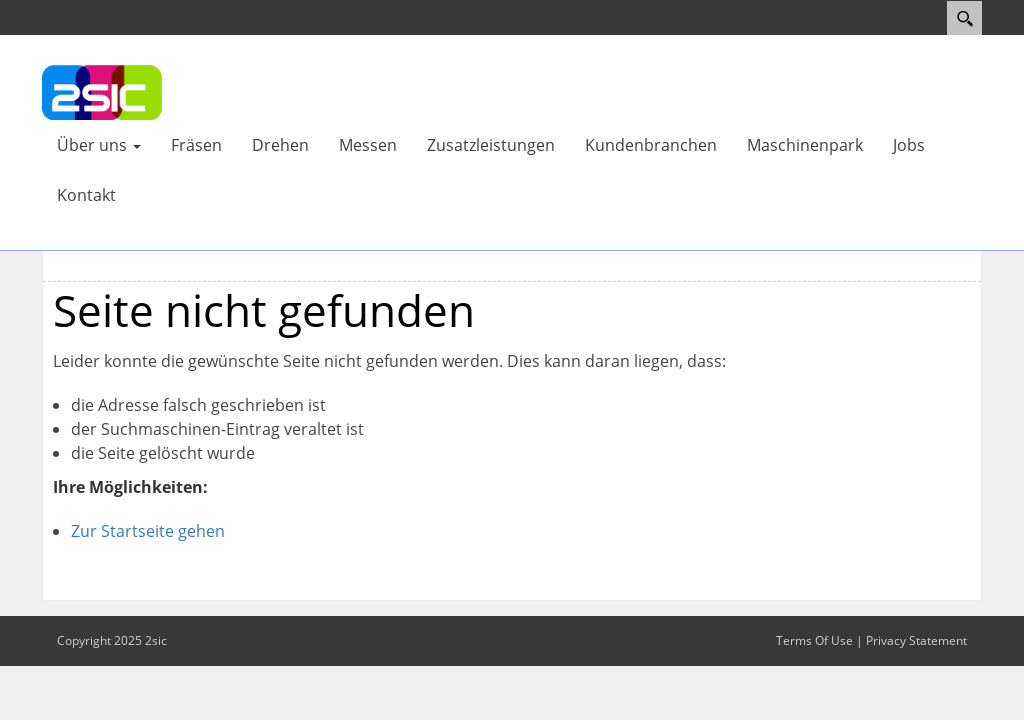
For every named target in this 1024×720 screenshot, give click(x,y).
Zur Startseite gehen (148, 531)
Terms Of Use (814, 640)
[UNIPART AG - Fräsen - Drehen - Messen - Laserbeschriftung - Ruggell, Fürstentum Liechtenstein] (102, 91)
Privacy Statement (916, 640)
